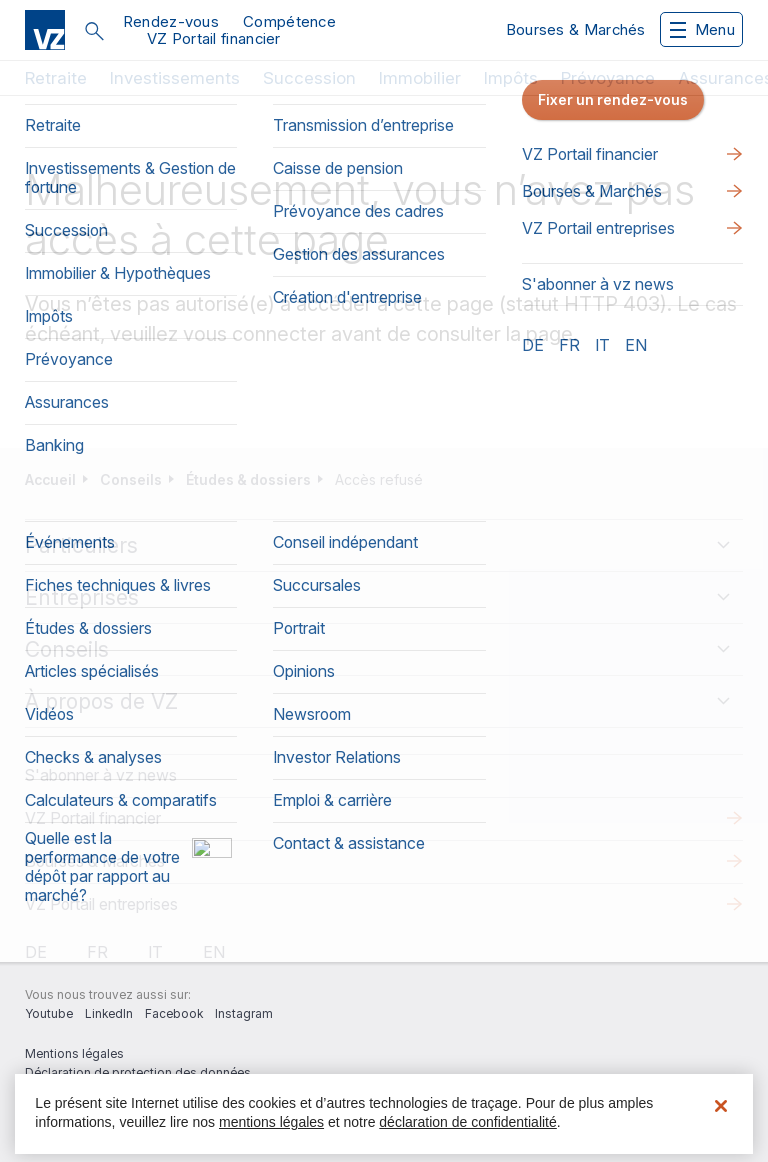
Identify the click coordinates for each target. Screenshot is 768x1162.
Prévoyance (608, 78)
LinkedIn (109, 1013)
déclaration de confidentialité (467, 1122)
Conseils (131, 479)
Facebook (174, 1013)
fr (97, 952)
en (214, 952)
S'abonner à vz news (101, 775)
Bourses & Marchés (576, 29)
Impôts (511, 78)
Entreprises (82, 597)
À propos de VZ (101, 701)
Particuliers (81, 545)
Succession (309, 78)
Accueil (50, 479)
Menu (702, 29)
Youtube (49, 1013)
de (36, 952)
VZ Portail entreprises (101, 904)
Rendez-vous (171, 21)
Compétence (289, 21)
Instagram (244, 1013)
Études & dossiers (248, 479)
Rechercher (94, 31)
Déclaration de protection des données (138, 1072)
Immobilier (420, 78)
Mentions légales (74, 1053)
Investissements (175, 78)
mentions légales (271, 1122)
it (155, 952)
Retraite (56, 78)
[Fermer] (721, 1106)
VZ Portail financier (214, 38)
